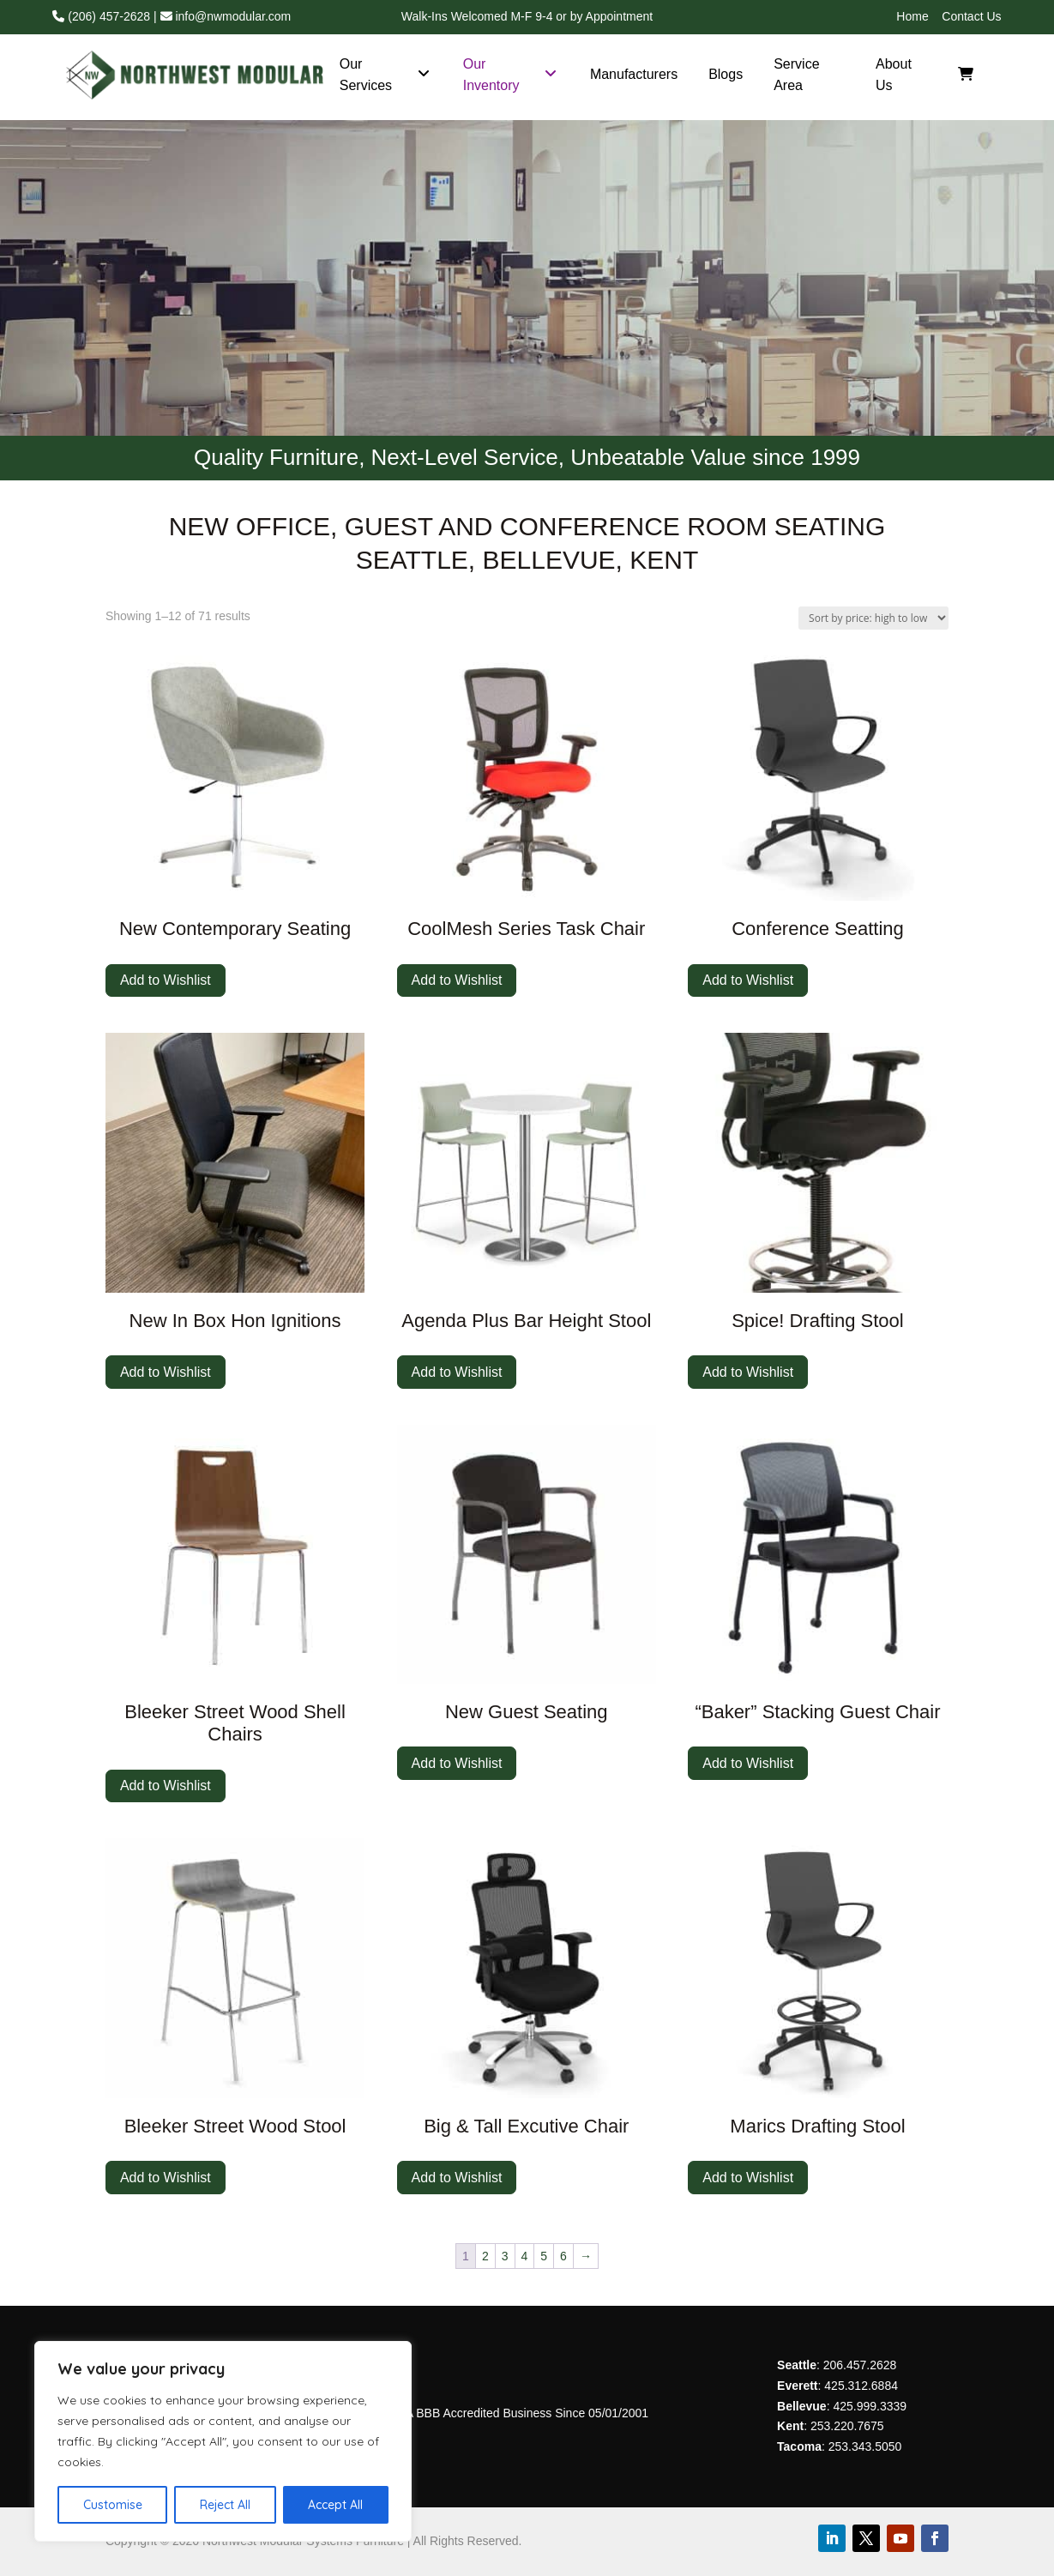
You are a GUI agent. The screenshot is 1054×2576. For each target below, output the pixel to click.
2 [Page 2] (485, 2256)
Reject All (225, 2505)
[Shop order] (873, 618)
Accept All (335, 2505)
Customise (112, 2505)
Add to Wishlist (165, 980)
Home (912, 16)
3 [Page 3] (505, 2256)
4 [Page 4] (524, 2256)
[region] (223, 2441)
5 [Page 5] (543, 2256)
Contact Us (971, 16)
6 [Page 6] (563, 2256)
